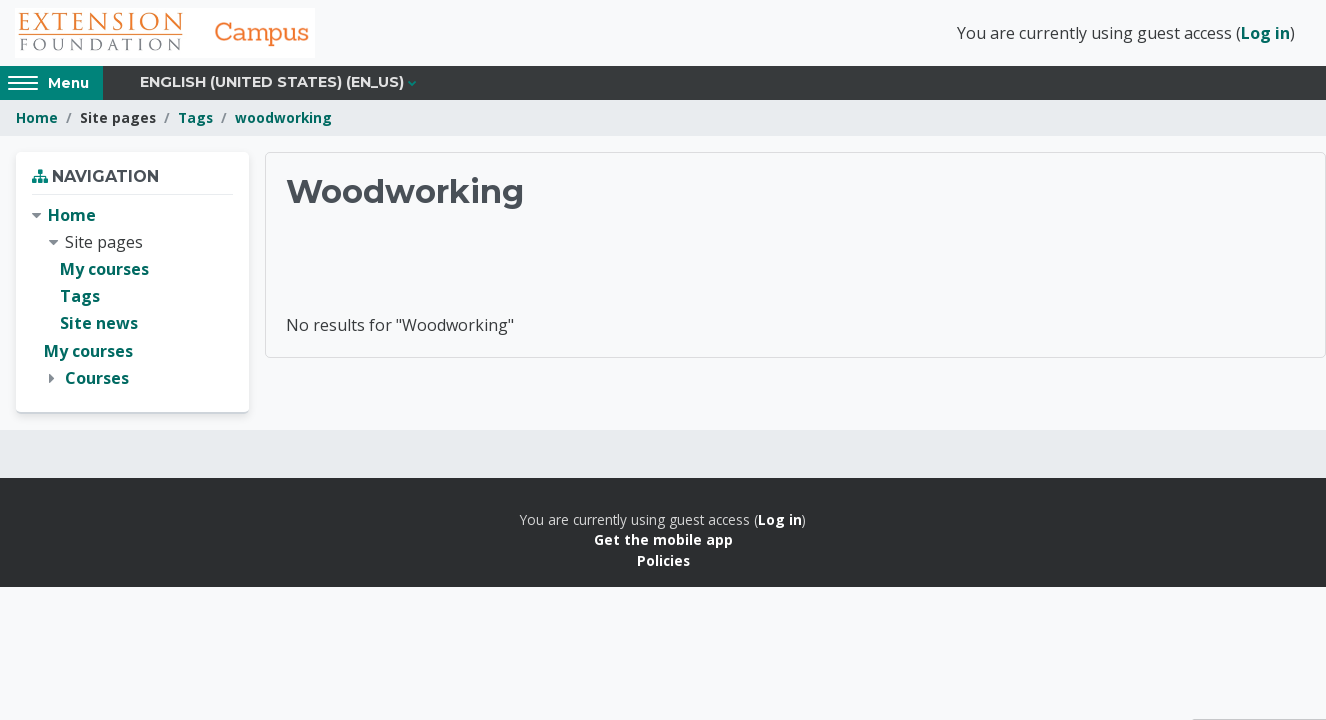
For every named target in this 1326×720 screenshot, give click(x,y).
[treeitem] (132, 297)
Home (37, 117)
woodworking (283, 117)
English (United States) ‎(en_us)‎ (272, 82)
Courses (97, 378)
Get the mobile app (663, 539)
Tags (195, 117)
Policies (663, 560)
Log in (1265, 33)
